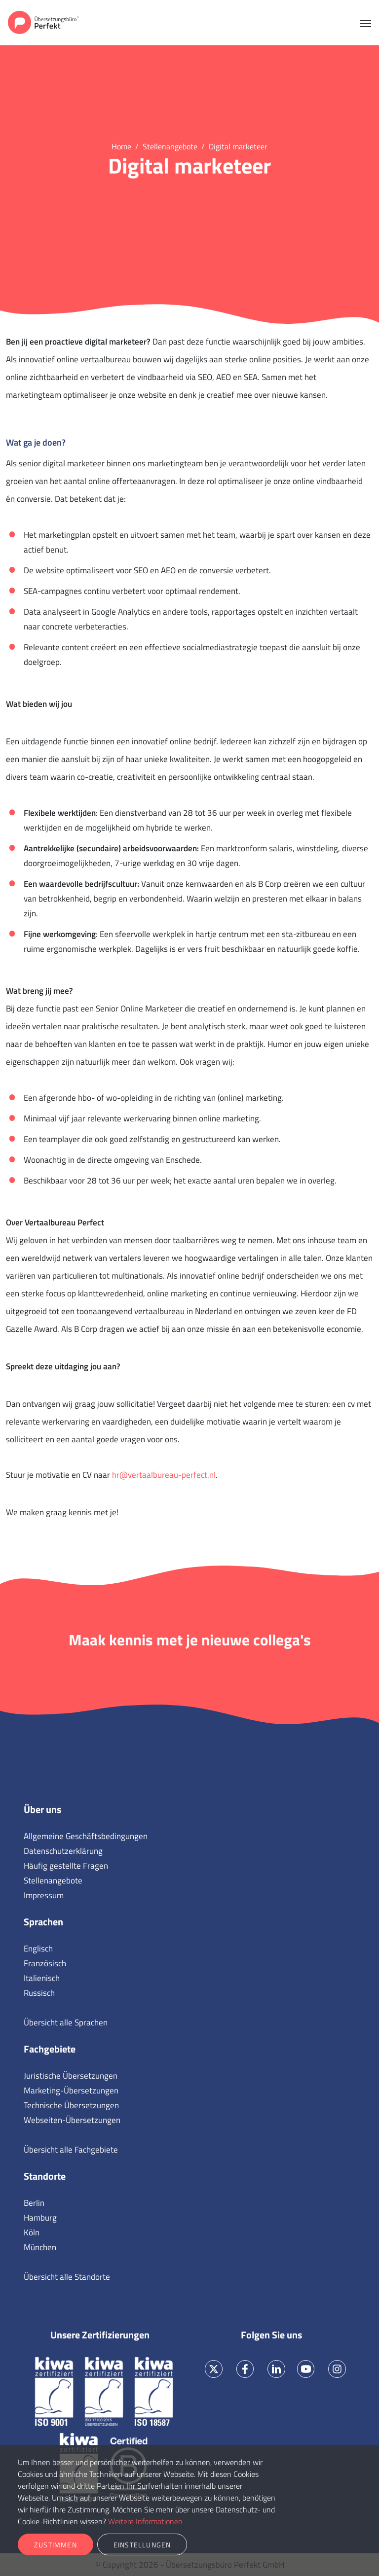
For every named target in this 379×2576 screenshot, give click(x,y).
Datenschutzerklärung (63, 1851)
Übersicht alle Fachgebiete (71, 2149)
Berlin (34, 2202)
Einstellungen (142, 2545)
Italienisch (42, 1978)
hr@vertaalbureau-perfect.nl (164, 1474)
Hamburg (40, 2217)
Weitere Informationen (145, 2521)
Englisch (38, 1948)
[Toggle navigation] (365, 22)
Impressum (44, 1895)
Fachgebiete (50, 2048)
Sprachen (43, 1921)
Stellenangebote (53, 1880)
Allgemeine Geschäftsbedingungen (86, 1836)
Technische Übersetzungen (71, 2105)
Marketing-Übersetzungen (71, 2090)
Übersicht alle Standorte (67, 2276)
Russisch (39, 1992)
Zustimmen (55, 2545)
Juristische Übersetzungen (70, 2075)
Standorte (45, 2176)
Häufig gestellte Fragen (66, 1865)
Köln (31, 2232)
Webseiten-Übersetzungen (72, 2120)
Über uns (42, 1809)
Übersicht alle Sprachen (66, 2022)
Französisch (45, 1963)
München (40, 2247)
